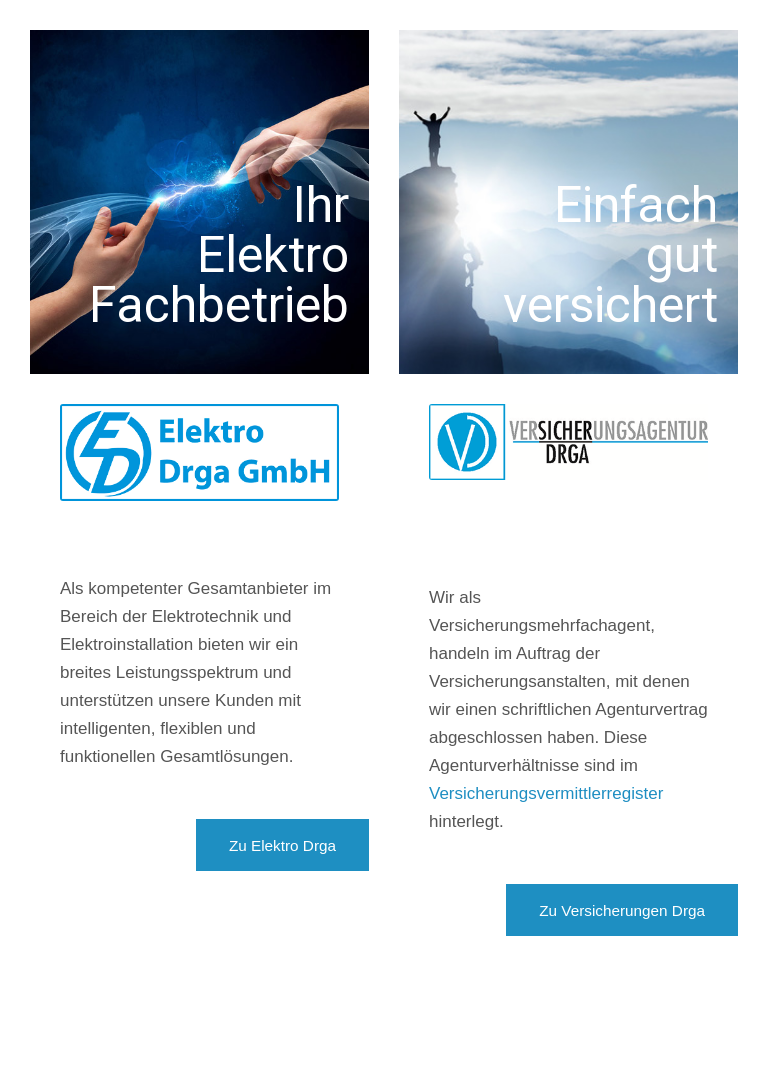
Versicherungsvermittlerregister (546, 793)
